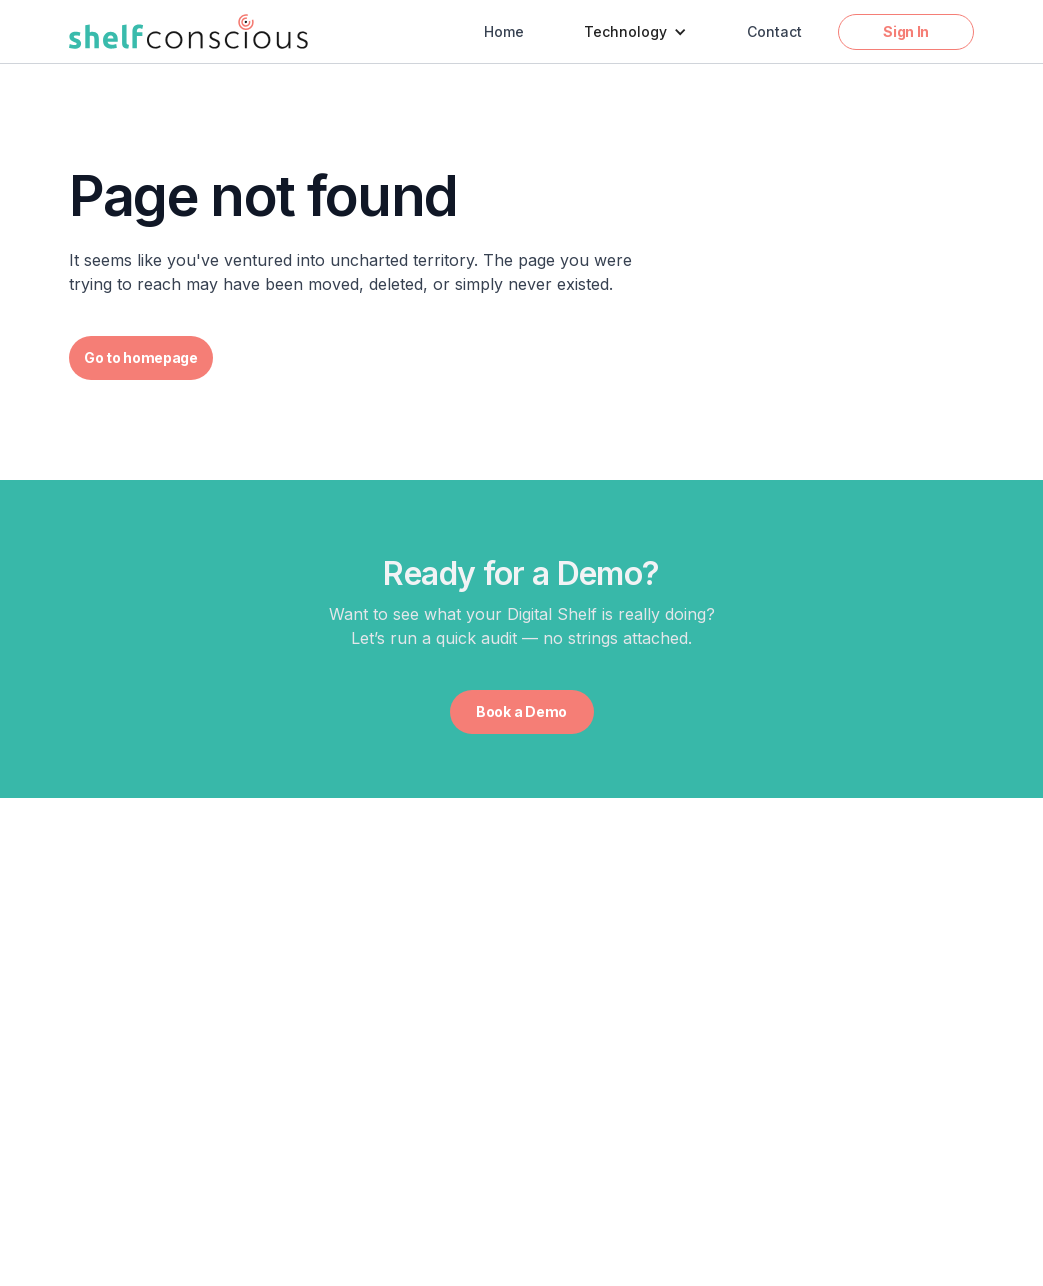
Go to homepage (141, 357)
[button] (635, 32)
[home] (188, 31)
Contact (774, 31)
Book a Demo (521, 711)
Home (504, 31)
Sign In (906, 31)
